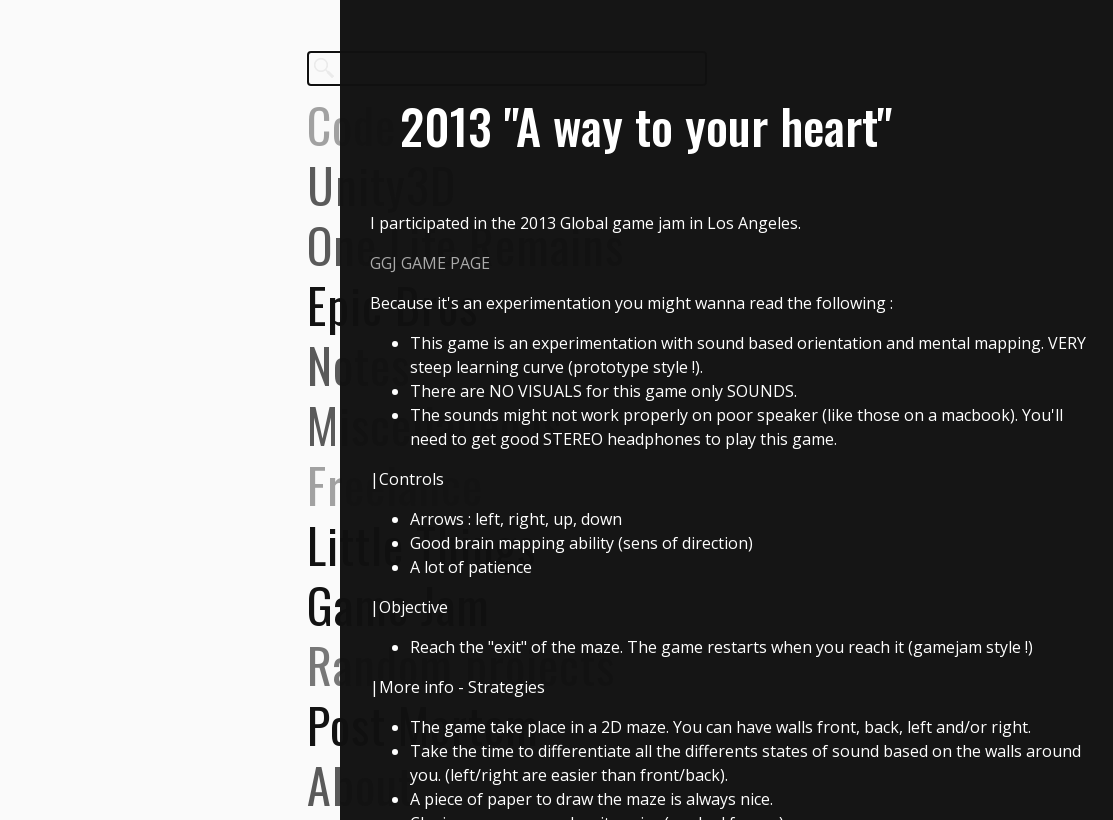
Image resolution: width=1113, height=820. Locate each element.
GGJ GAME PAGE (430, 263)
